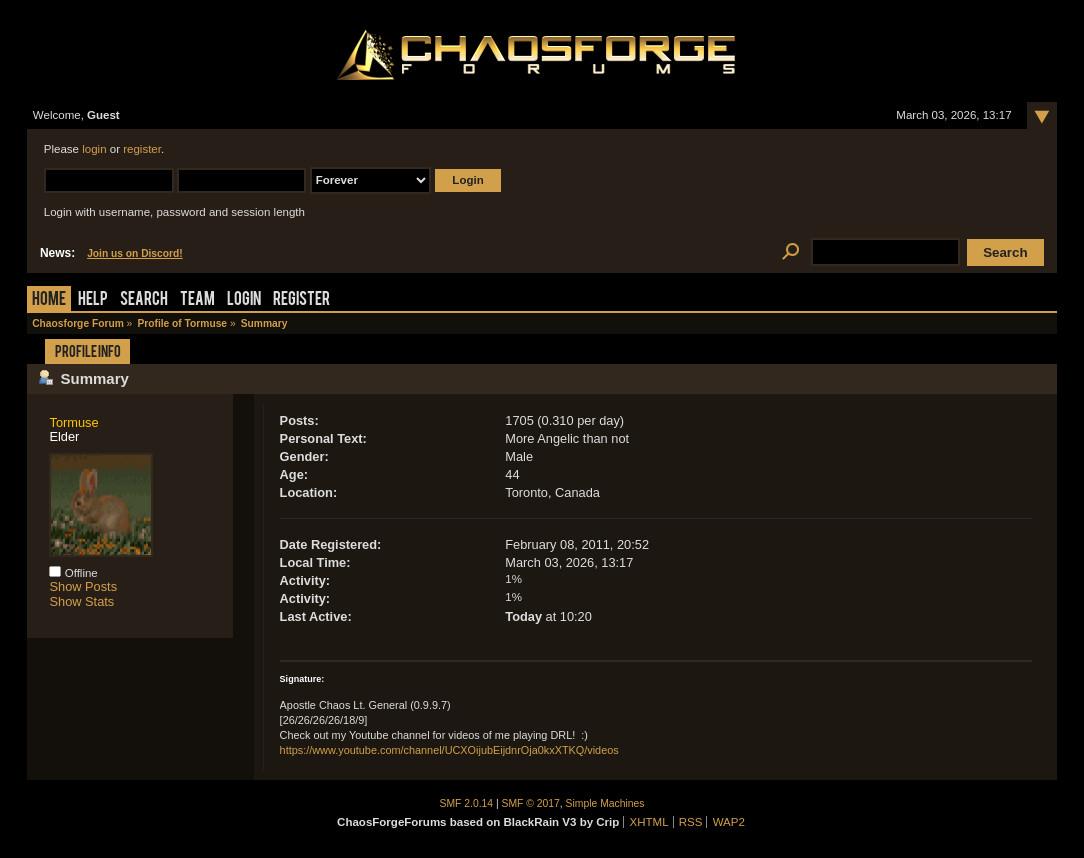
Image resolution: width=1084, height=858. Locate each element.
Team (197, 300)
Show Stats (81, 601)
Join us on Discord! (135, 253)
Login (244, 300)
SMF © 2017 (531, 803)
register (142, 149)
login (94, 149)
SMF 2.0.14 (467, 803)
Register (301, 300)
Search (144, 300)
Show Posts (83, 586)
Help (93, 300)
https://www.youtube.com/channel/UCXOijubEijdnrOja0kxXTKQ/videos (449, 750)
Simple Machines (605, 803)
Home (49, 300)
